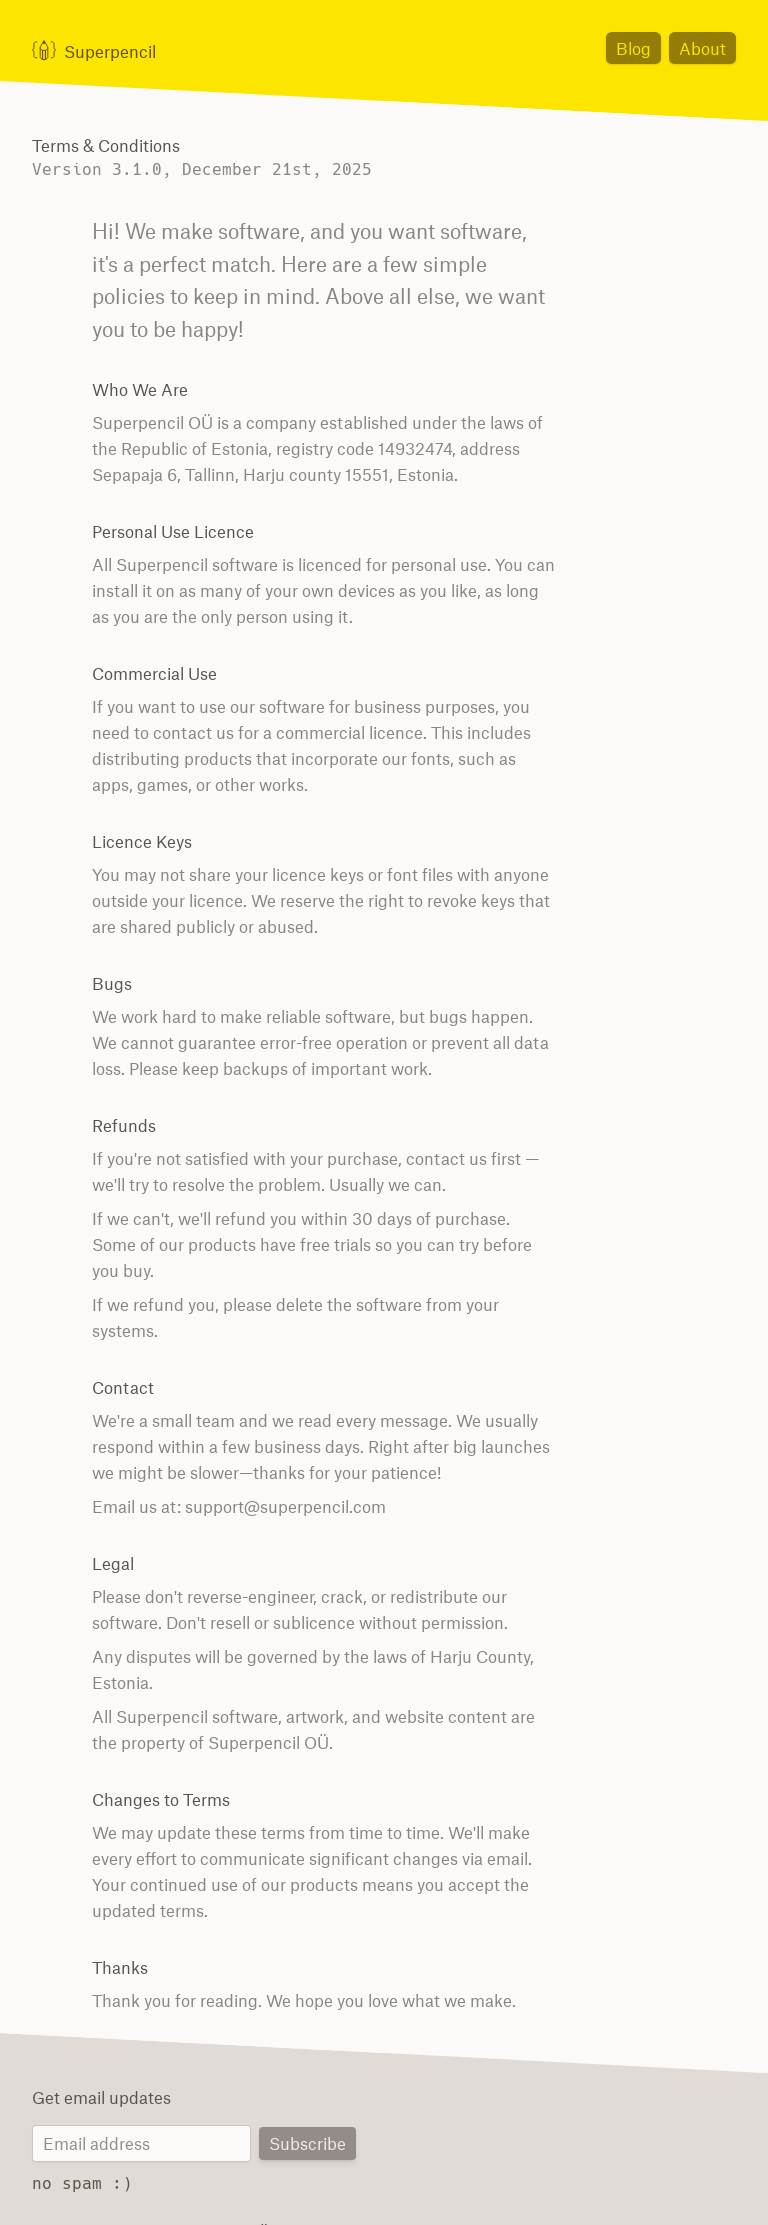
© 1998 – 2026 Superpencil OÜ (142, 2180)
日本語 (592, 2180)
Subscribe (309, 2093)
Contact (533, 2180)
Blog (639, 47)
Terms (414, 2180)
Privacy (471, 2180)
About (704, 47)
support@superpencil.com (272, 1455)
